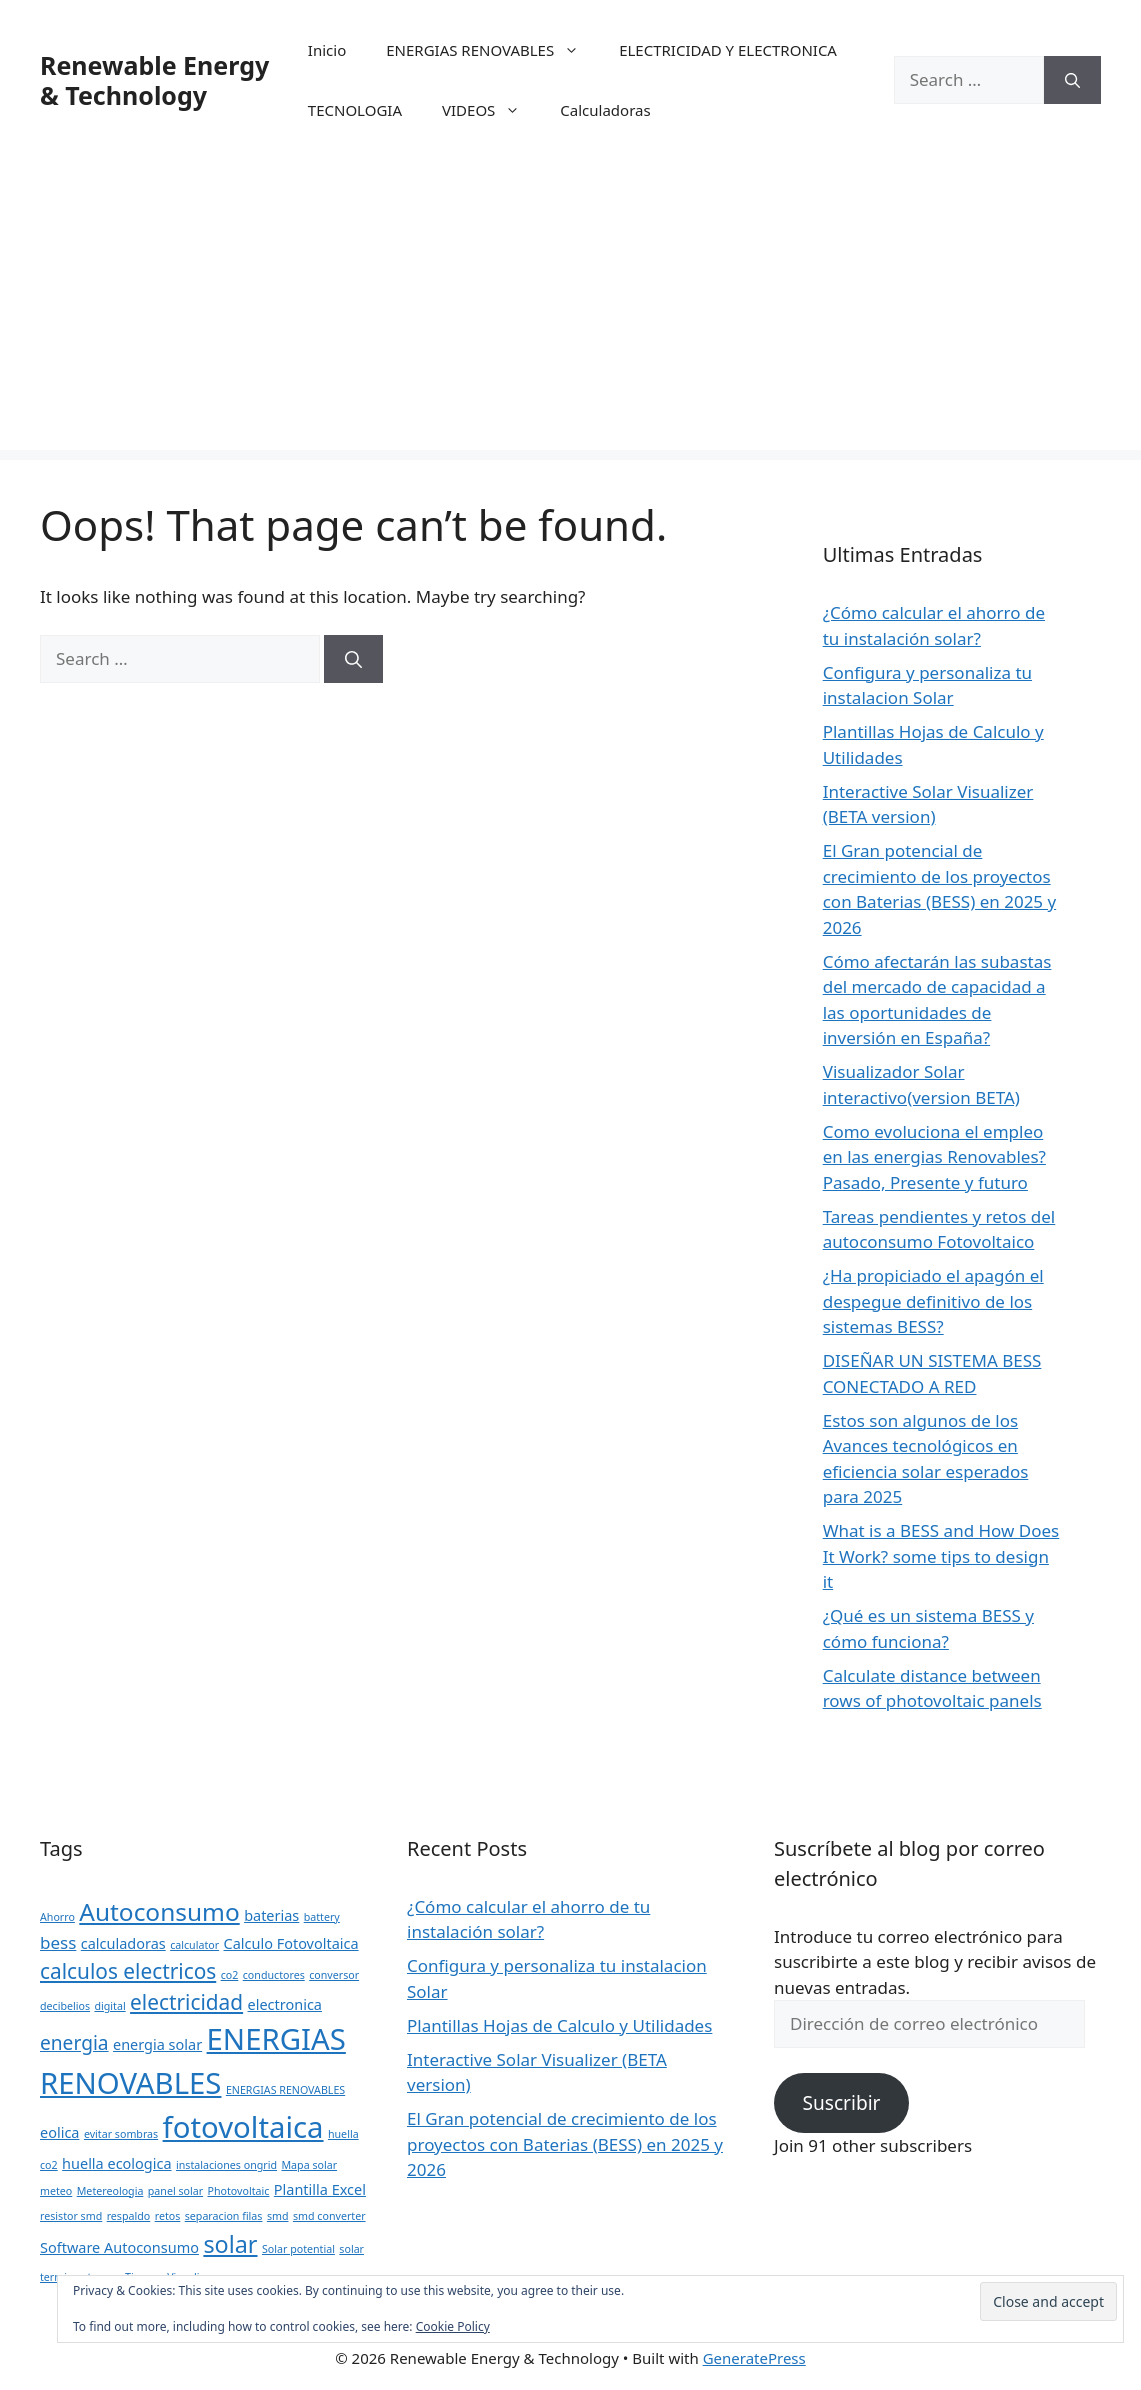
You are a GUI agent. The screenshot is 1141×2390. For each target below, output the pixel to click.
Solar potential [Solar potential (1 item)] (298, 2249)
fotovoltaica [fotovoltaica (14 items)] (243, 2127)
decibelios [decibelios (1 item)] (65, 2006)
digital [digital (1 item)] (109, 2006)
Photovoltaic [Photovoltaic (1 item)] (239, 2191)
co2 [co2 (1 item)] (230, 1975)
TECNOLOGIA (355, 110)
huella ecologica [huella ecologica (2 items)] (116, 2163)
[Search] (1072, 80)
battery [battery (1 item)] (322, 1917)
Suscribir (841, 2103)
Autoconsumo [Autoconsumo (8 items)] (159, 1911)
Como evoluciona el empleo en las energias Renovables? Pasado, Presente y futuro (934, 1157)
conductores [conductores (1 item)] (274, 1975)
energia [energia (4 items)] (74, 2043)
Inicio (327, 50)
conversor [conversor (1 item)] (334, 1975)
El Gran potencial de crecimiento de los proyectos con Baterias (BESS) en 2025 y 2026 (565, 2144)
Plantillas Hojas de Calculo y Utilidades (559, 2025)
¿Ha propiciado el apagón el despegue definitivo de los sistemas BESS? (933, 1301)
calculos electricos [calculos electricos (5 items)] (128, 1971)
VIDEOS (491, 110)
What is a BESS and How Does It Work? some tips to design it (941, 1556)
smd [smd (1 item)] (278, 2216)
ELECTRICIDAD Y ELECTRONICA (728, 50)
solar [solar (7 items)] (230, 2244)
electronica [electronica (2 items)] (285, 2004)
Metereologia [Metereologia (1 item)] (110, 2191)
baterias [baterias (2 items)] (271, 1915)
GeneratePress (754, 2358)
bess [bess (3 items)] (58, 1942)
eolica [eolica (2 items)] (59, 2132)
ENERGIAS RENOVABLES (492, 50)
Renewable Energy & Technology (154, 80)
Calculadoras (605, 110)
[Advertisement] (570, 310)
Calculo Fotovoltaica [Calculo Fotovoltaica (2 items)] (291, 1943)
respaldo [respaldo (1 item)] (129, 2216)
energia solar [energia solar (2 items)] (157, 2044)
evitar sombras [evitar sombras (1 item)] (121, 2134)
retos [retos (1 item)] (168, 2216)
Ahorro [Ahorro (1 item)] (57, 1917)
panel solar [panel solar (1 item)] (175, 2191)
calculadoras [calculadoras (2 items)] (123, 1943)
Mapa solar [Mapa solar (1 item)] (309, 2165)
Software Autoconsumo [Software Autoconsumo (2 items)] (119, 2247)
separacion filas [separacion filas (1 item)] (224, 2216)
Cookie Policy (453, 2326)
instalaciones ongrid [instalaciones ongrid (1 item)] (226, 2165)
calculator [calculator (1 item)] (194, 1945)
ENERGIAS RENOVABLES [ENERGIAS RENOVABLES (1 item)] (285, 2090)
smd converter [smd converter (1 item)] (329, 2216)
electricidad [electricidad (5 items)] (186, 2002)
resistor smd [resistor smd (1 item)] (71, 2216)
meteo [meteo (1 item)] (56, 2191)
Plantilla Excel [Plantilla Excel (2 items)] (320, 2189)
